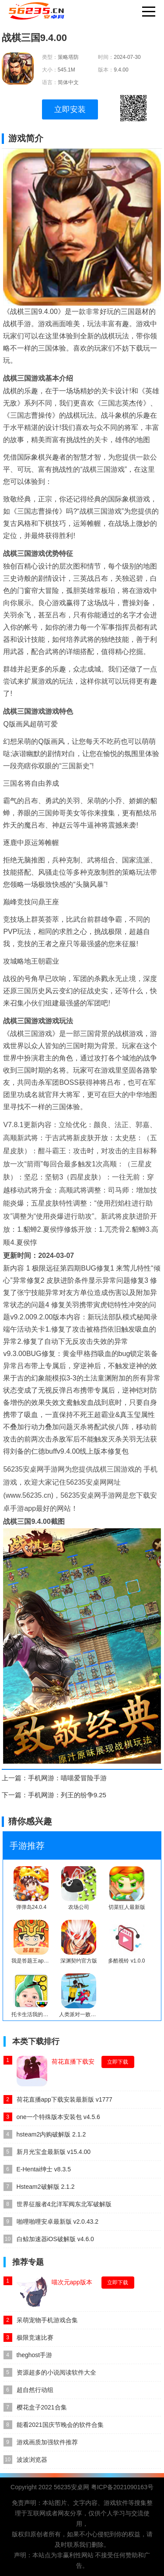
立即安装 (70, 109)
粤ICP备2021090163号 (122, 2487)
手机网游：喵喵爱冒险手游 (67, 1778)
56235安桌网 (71, 2487)
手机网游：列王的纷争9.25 (67, 1795)
